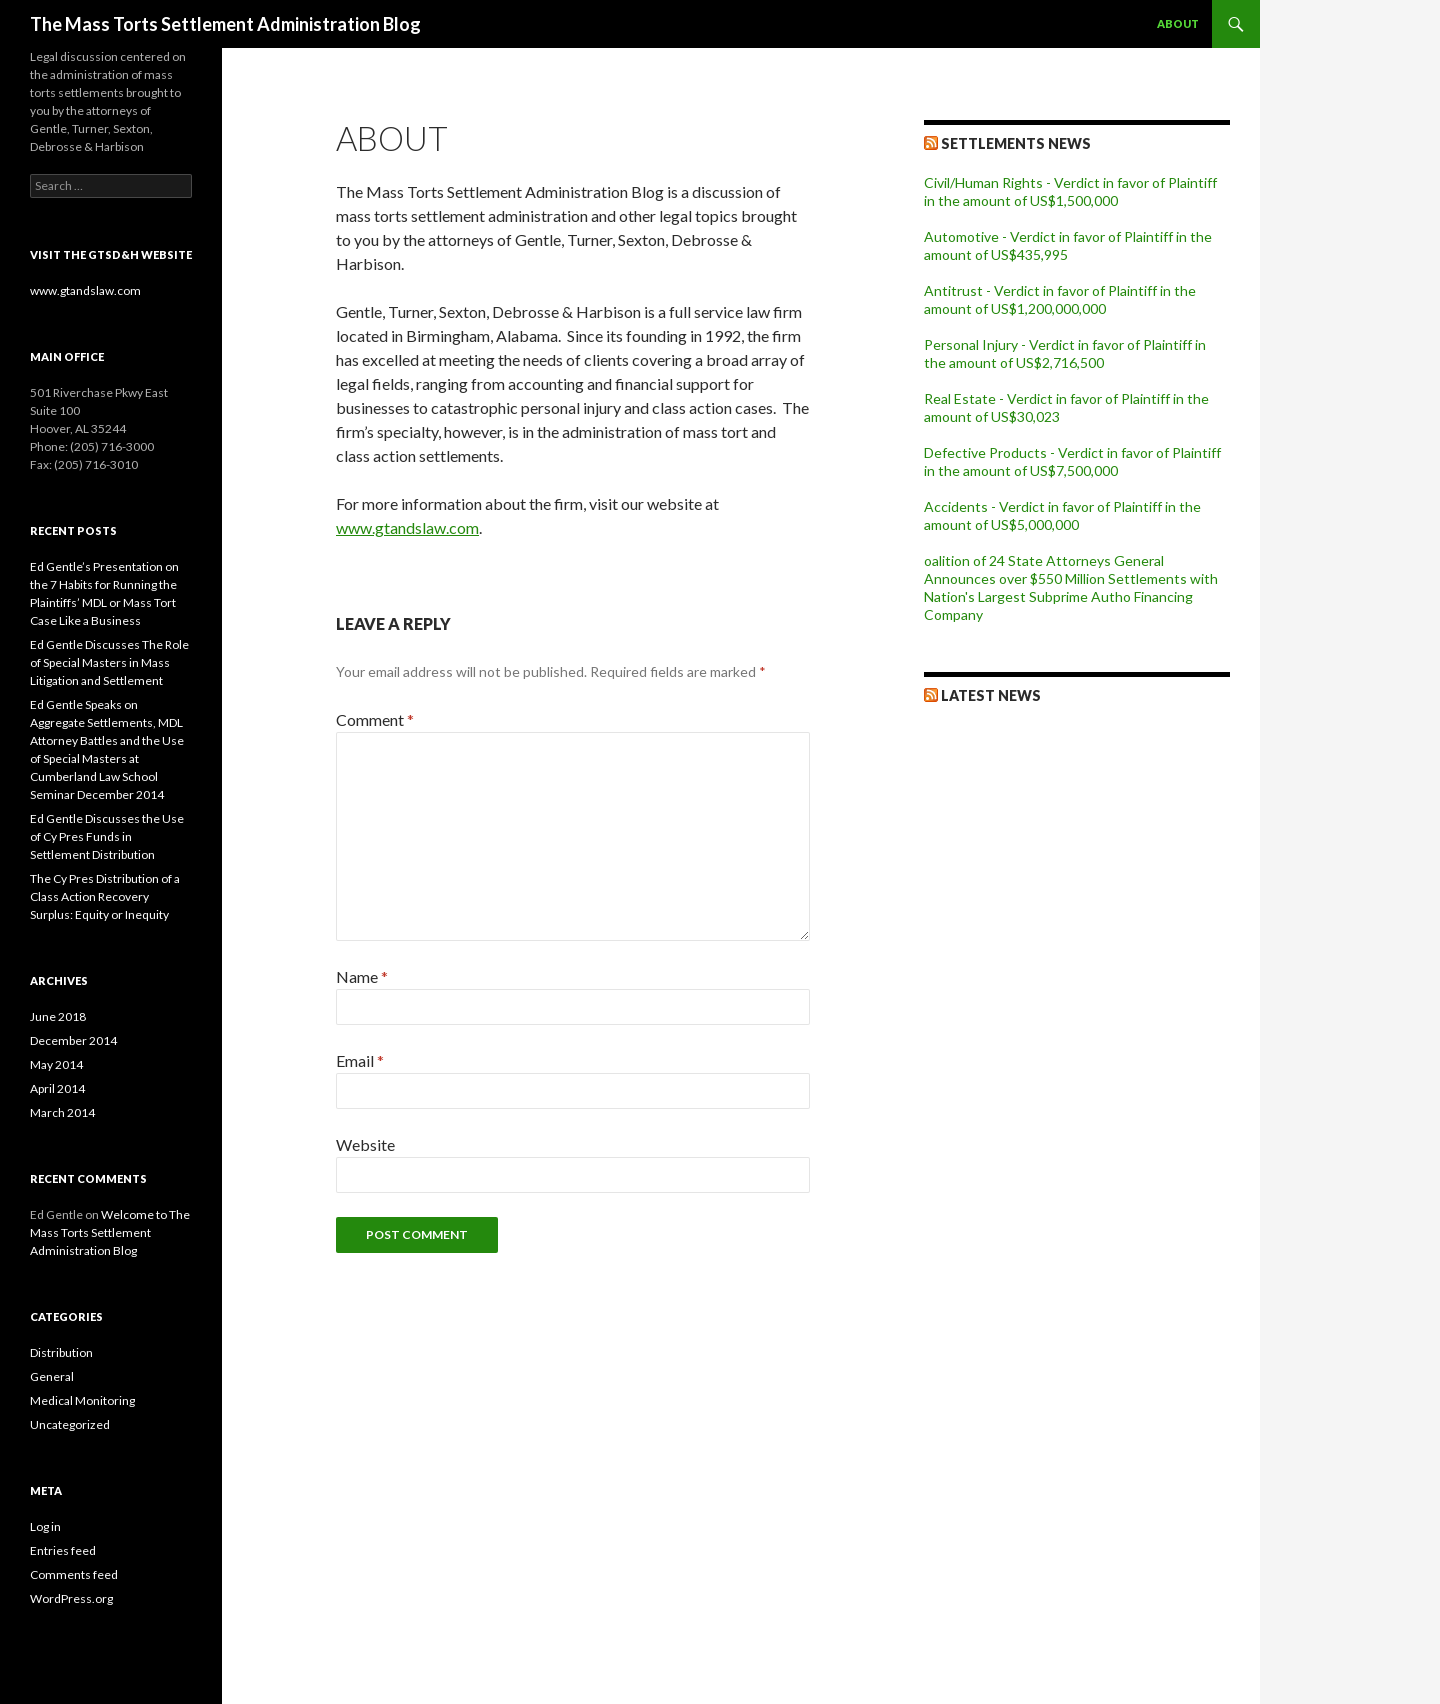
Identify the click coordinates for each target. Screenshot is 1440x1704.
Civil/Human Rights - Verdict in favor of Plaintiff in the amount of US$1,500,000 (1070, 191)
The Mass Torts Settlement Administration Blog (225, 24)
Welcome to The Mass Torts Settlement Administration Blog (110, 1232)
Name (362, 976)
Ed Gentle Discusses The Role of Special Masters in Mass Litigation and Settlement (109, 662)
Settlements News (1016, 143)
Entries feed (63, 1550)
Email (360, 1060)
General (52, 1376)
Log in (45, 1526)
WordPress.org (71, 1598)
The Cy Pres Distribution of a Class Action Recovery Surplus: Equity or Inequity (105, 896)
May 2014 (56, 1064)
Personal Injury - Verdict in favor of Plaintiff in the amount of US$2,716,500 (1065, 353)
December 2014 (73, 1040)
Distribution (61, 1352)
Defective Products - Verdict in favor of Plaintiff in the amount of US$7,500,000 (1072, 461)
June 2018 (58, 1016)
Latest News (991, 695)
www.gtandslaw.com (407, 527)
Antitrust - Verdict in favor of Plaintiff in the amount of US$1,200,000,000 (1060, 299)
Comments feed (74, 1574)
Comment (375, 719)
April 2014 (57, 1088)
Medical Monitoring (82, 1400)
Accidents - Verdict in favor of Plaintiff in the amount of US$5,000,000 (1062, 515)
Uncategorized (70, 1424)
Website (365, 1144)
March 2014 (62, 1112)
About (1178, 23)
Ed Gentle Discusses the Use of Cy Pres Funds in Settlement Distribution (107, 836)
